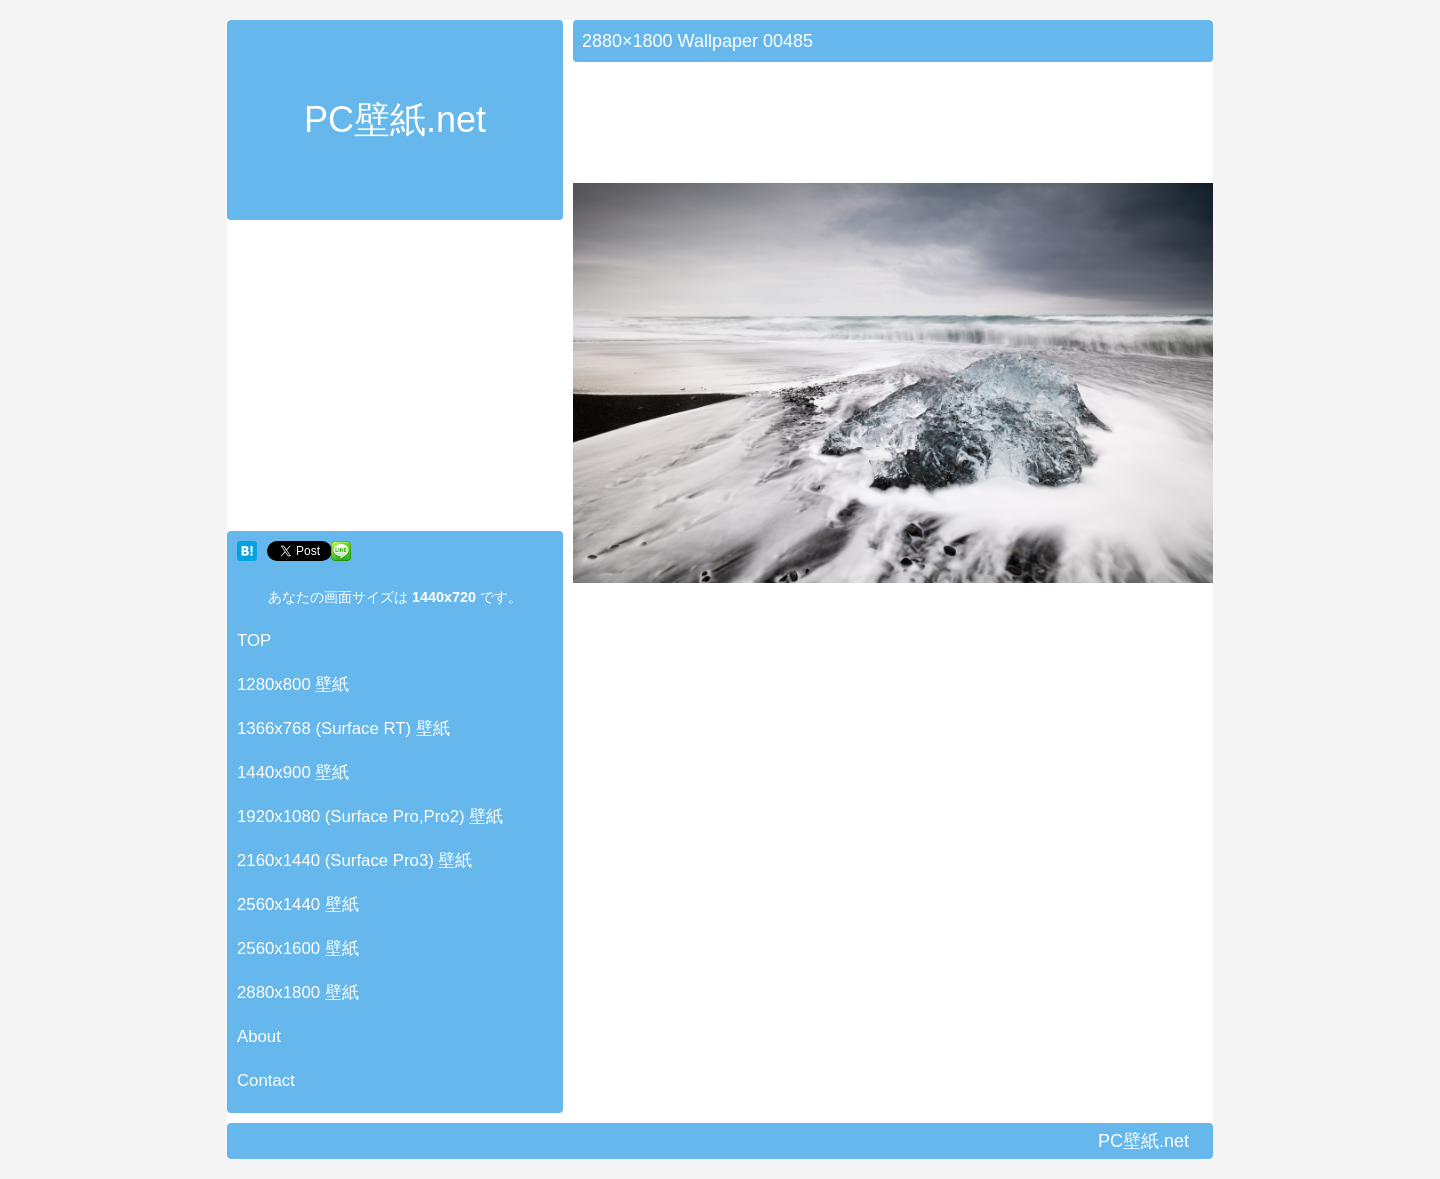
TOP (254, 640)
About (259, 1036)
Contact (266, 1080)
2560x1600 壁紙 (298, 948)
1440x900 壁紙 (293, 772)
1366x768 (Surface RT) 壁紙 (343, 728)
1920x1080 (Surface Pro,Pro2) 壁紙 (370, 816)
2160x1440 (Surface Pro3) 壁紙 (355, 860)
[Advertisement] (395, 380)
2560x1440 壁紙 (298, 904)
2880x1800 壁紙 (298, 992)
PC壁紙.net (395, 119)
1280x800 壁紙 (293, 684)
